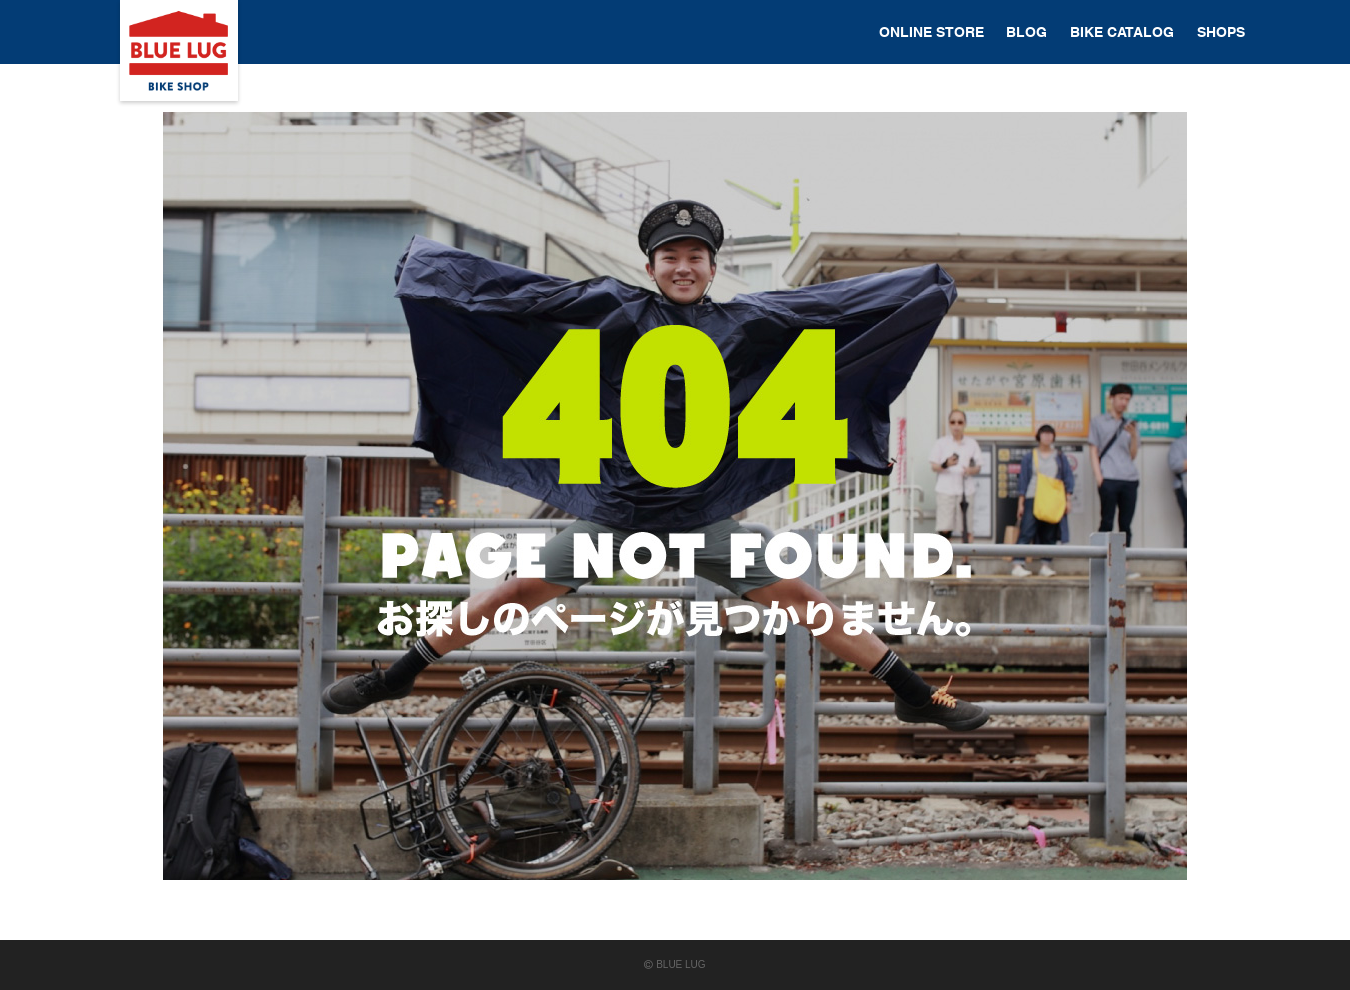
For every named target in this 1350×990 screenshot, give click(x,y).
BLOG (1026, 32)
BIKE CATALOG (1122, 32)
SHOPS (1221, 32)
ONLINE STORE (931, 32)
